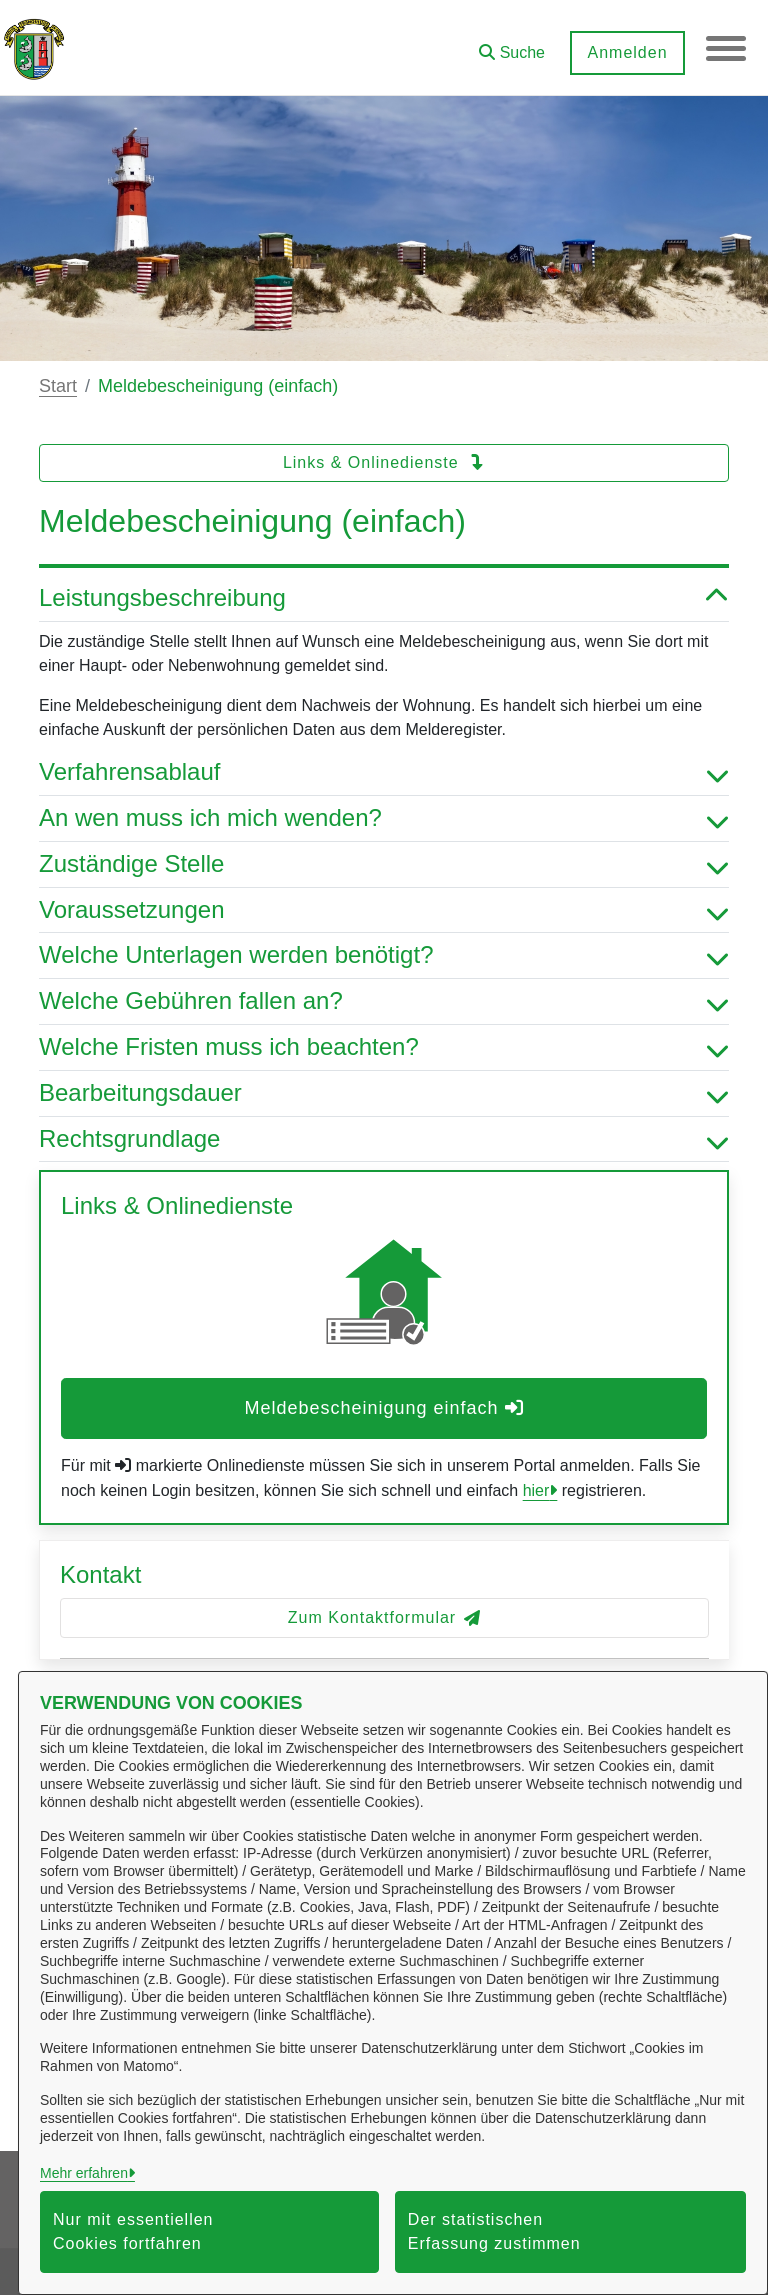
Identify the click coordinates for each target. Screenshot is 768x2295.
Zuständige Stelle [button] (384, 864)
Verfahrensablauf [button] (384, 772)
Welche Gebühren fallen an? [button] (384, 1001)
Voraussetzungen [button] (384, 910)
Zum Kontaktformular (384, 1617)
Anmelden (627, 52)
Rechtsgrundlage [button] (384, 1139)
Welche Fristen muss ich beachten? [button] (384, 1047)
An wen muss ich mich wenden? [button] (384, 818)
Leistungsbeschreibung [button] (384, 598)
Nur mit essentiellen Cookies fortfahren (133, 2231)
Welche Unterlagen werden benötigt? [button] (384, 955)
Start (58, 386)
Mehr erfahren (84, 2173)
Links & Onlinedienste (384, 462)
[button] (512, 45)
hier (536, 1490)
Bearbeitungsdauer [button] (384, 1093)
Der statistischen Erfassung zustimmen (494, 2231)
